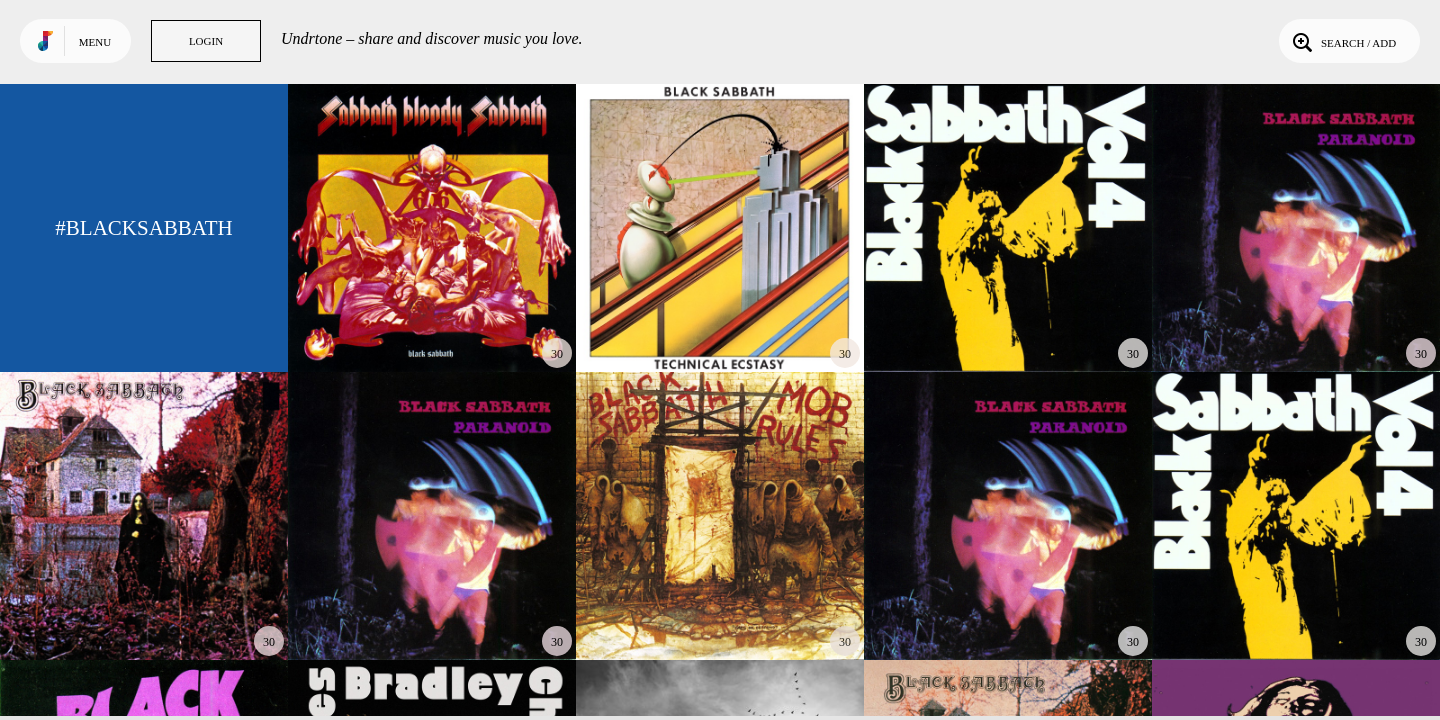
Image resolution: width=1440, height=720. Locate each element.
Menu (95, 42)
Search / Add (1342, 41)
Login (206, 41)
